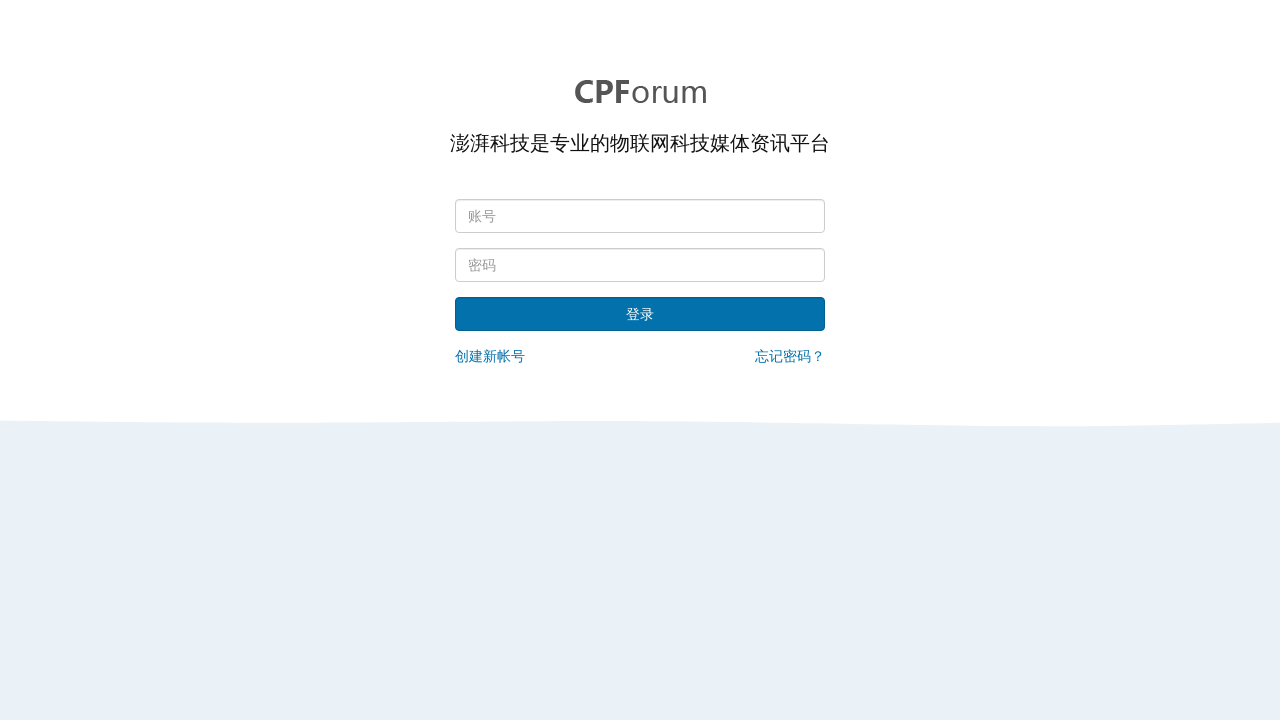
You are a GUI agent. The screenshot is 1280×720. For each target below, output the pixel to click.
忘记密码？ (790, 356)
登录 (640, 314)
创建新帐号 (490, 356)
